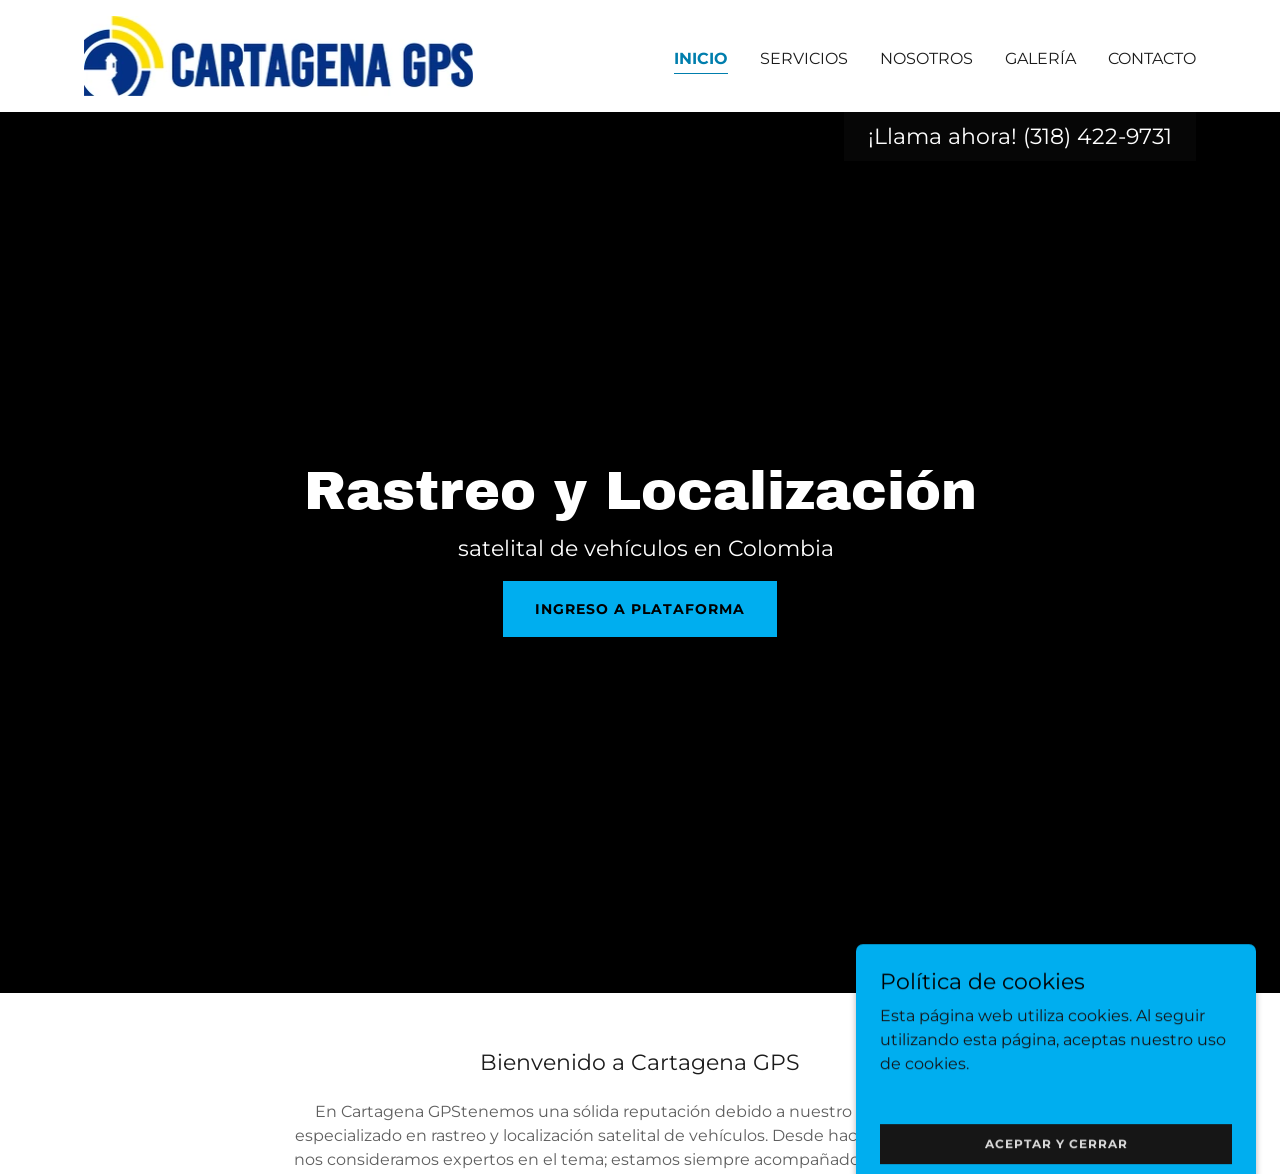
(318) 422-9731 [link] (1097, 136)
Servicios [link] (804, 58)
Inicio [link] (701, 58)
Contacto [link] (1152, 58)
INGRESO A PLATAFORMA (640, 609)
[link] (278, 54)
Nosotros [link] (926, 58)
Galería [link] (1040, 58)
